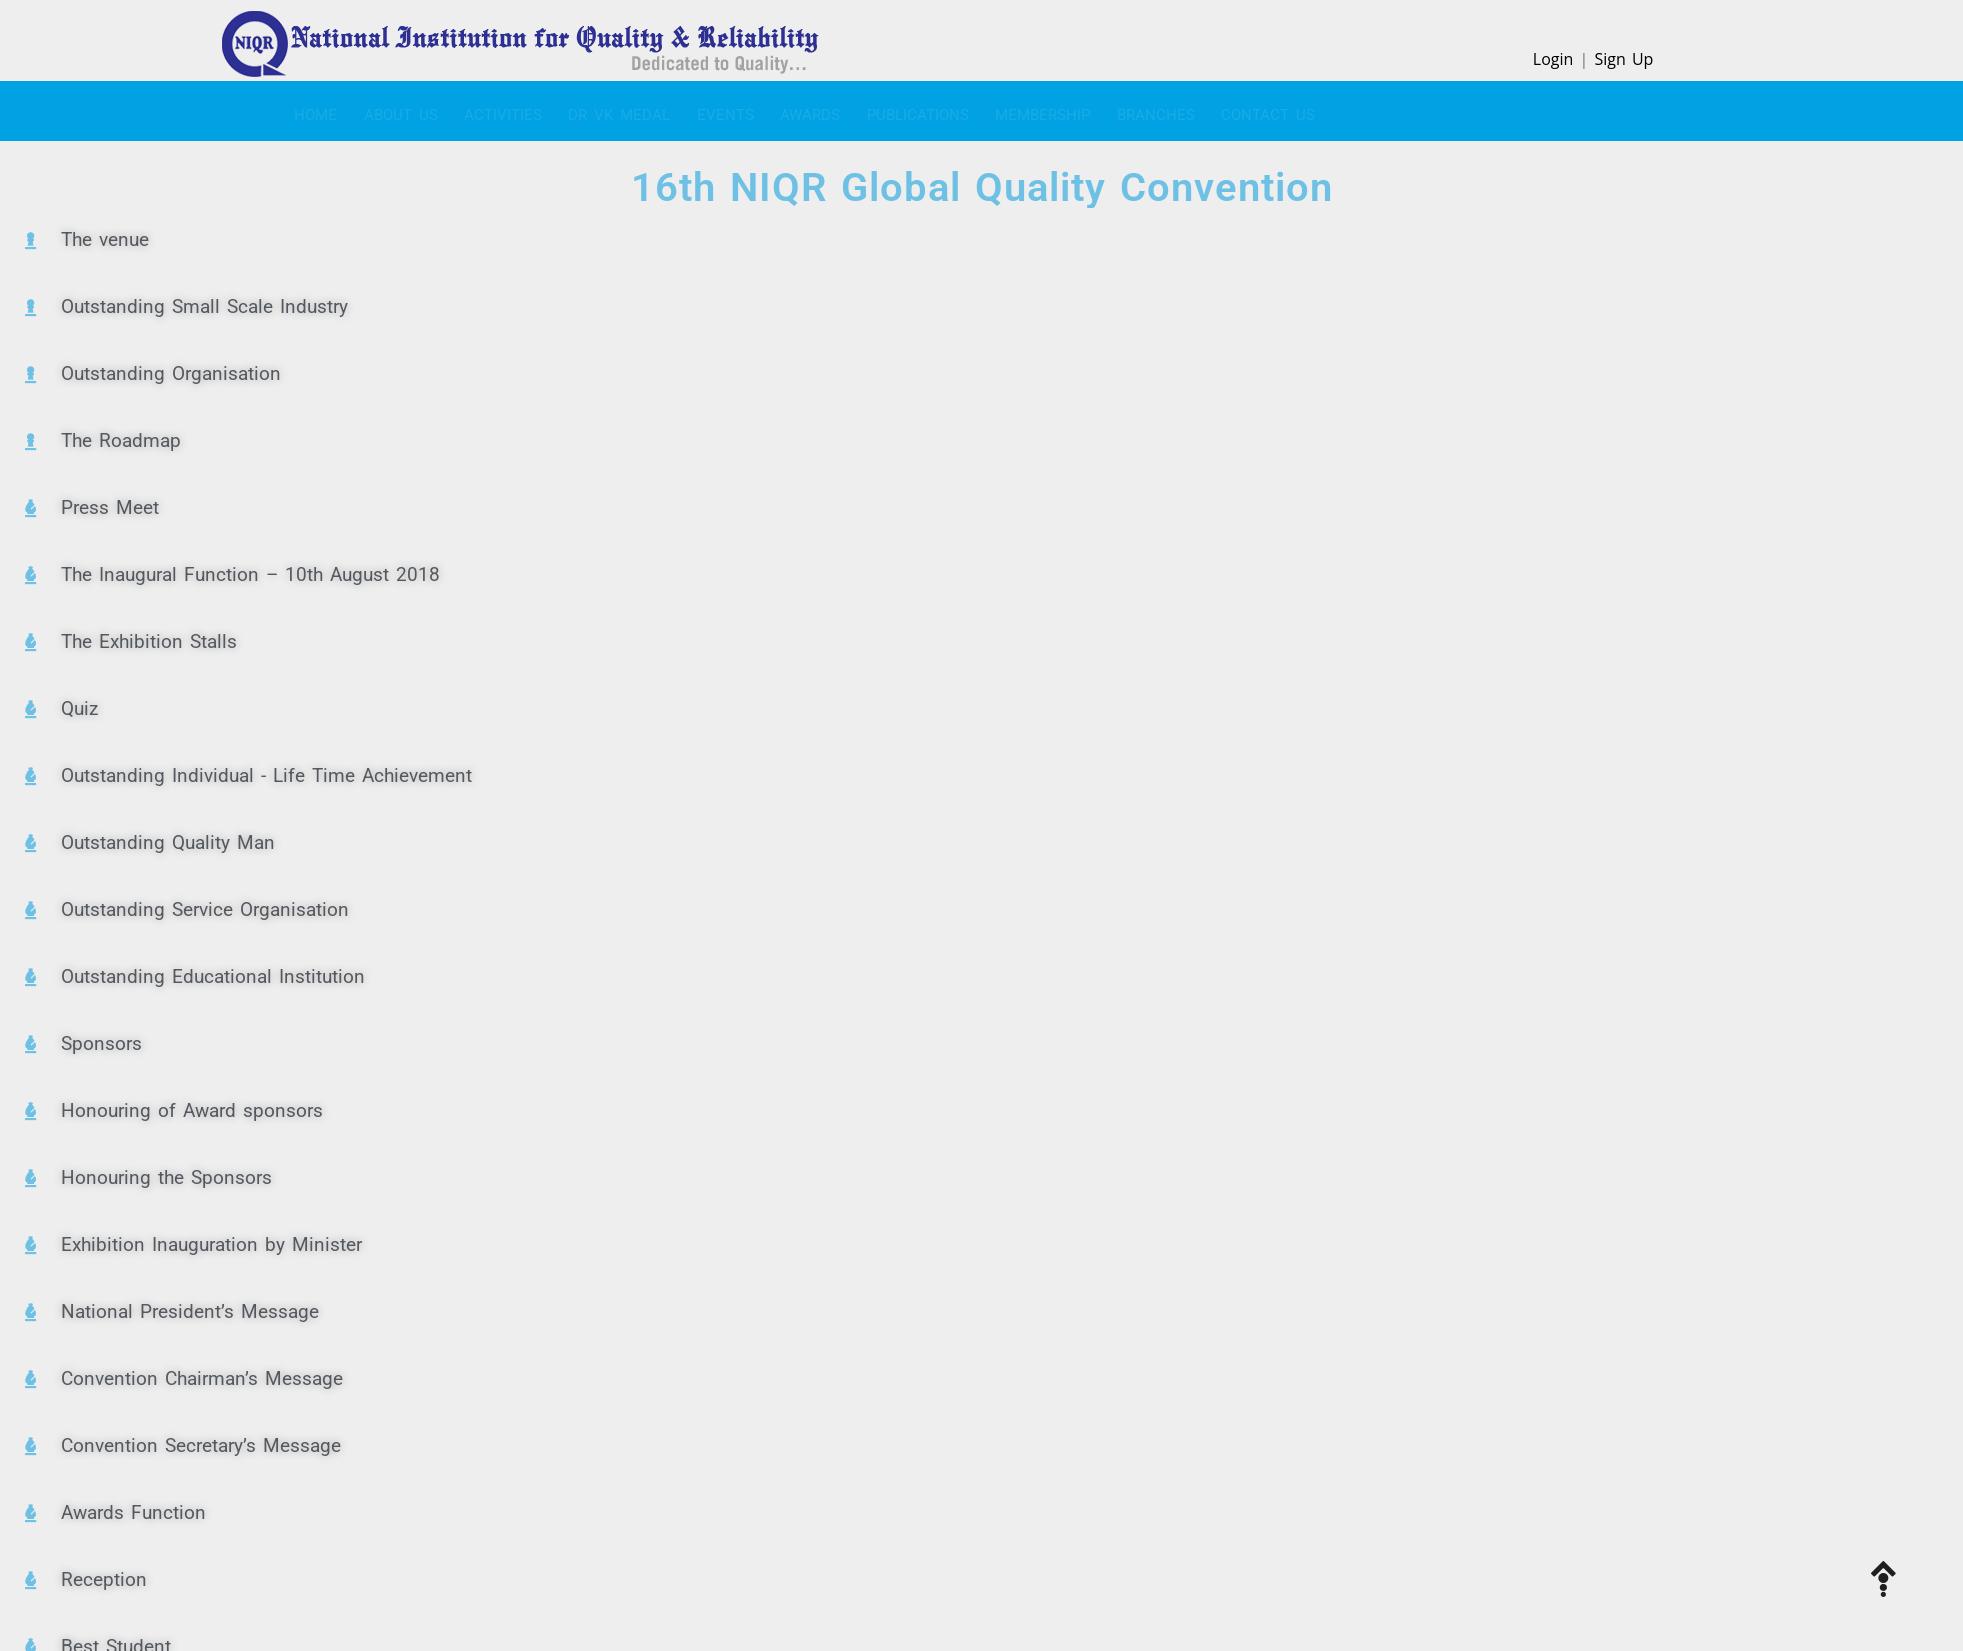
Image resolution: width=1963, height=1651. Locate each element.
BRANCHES (1026, 110)
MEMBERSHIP (927, 110)
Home (301, 110)
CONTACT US (1124, 110)
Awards (724, 110)
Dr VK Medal (562, 110)
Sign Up (1623, 59)
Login (1553, 59)
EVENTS (653, 110)
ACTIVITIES (460, 110)
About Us (372, 110)
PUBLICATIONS (817, 110)
